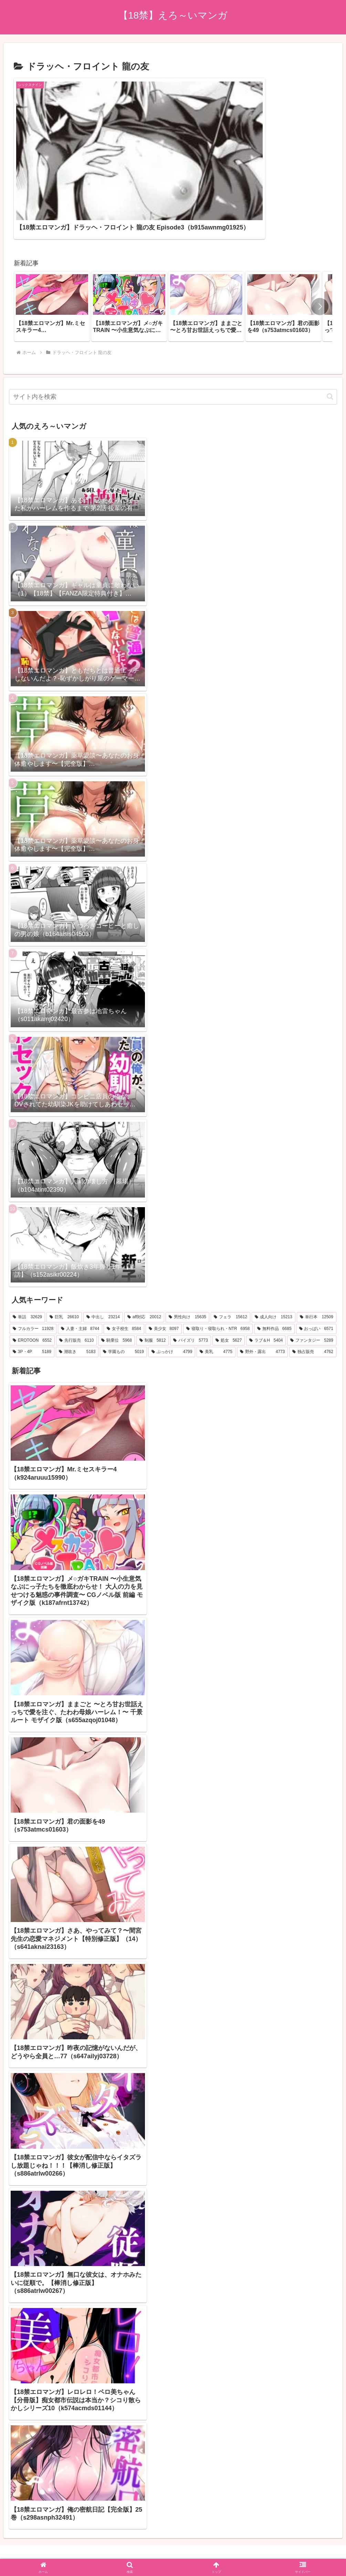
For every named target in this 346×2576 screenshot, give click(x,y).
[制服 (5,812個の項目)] (152, 1278)
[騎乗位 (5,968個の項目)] (116, 1278)
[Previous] (8, 2545)
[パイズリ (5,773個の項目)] (190, 1278)
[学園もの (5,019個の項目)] (123, 1290)
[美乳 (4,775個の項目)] (216, 1290)
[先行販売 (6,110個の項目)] (76, 1278)
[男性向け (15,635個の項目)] (187, 1255)
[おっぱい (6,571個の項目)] (316, 1267)
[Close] (39, 2550)
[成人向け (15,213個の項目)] (273, 1255)
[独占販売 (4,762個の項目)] (312, 1290)
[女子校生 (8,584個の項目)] (124, 1267)
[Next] (25, 2545)
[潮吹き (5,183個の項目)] (77, 1290)
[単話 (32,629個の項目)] (27, 1255)
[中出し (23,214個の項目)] (103, 1255)
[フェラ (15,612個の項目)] (230, 1255)
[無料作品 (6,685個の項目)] (274, 1267)
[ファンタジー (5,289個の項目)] (311, 1278)
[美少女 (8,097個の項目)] (164, 1267)
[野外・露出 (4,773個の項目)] (262, 1290)
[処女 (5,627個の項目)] (228, 1278)
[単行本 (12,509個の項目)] (316, 1255)
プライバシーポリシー (173, 2512)
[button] (319, 244)
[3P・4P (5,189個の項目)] (32, 1290)
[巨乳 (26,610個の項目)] (64, 1255)
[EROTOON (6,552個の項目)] (32, 1278)
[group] (52, 244)
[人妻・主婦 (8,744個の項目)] (80, 1267)
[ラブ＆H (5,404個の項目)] (266, 1278)
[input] (173, 334)
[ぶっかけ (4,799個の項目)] (172, 1290)
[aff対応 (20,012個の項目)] (144, 1255)
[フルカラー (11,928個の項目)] (33, 1267)
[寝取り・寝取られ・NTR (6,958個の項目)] (218, 1267)
